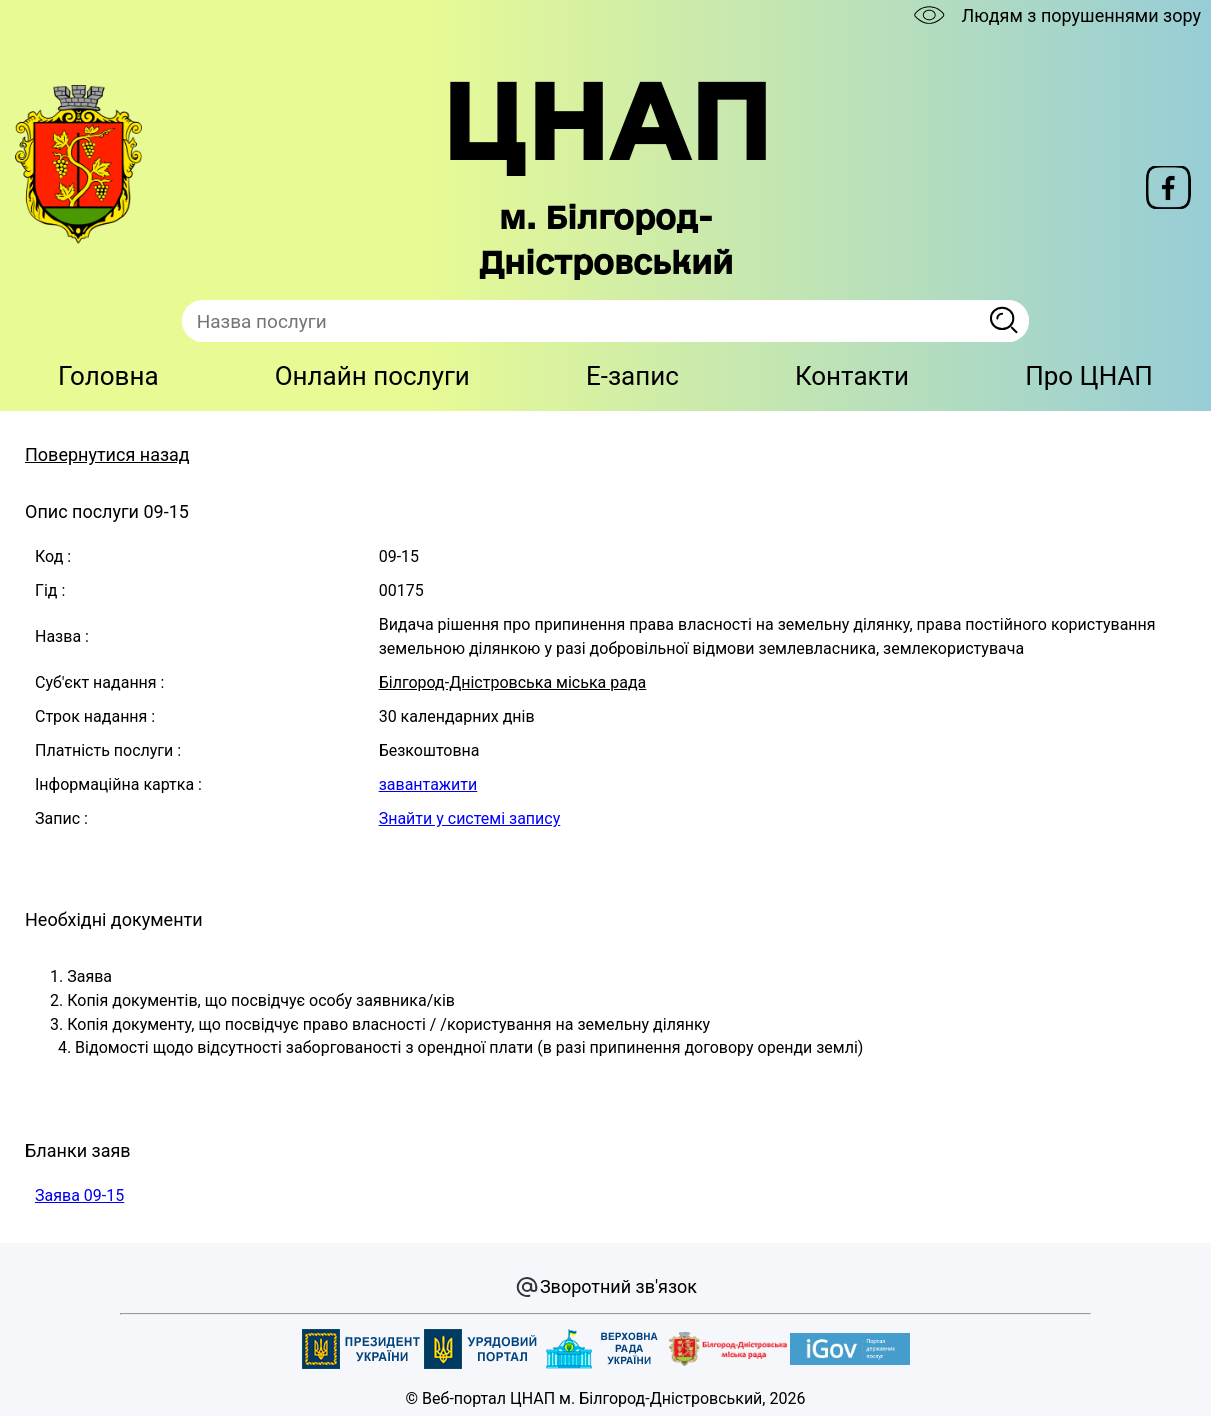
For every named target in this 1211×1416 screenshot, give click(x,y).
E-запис (632, 376)
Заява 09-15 (79, 1195)
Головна (108, 376)
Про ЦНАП (1089, 376)
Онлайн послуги (372, 376)
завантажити (428, 784)
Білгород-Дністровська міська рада (513, 682)
